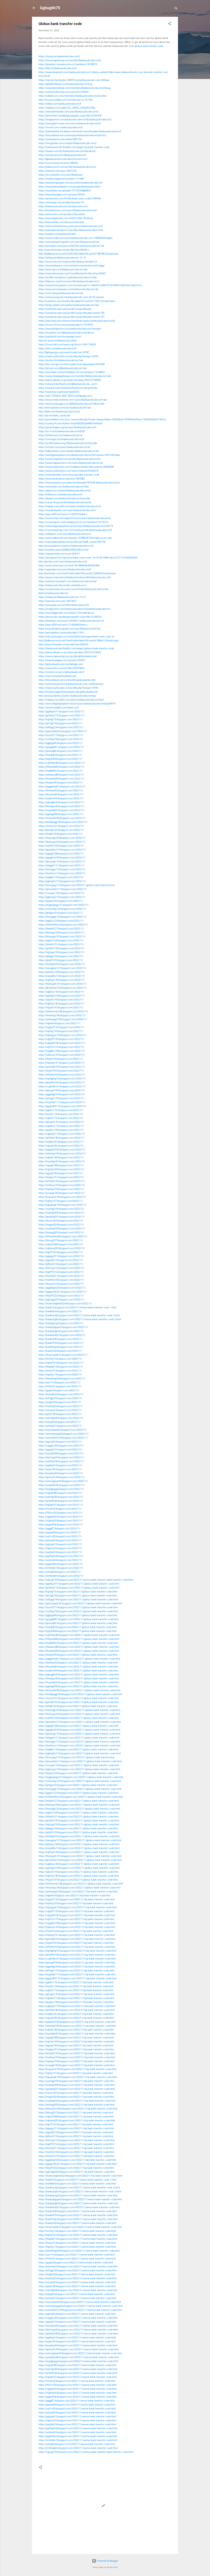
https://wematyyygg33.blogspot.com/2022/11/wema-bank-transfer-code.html (81, 2306)
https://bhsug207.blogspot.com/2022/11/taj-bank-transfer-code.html (76, 2112)
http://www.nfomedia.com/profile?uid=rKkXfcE (63, 644)
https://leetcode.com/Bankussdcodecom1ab (63, 269)
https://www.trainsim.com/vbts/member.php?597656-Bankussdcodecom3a (79, 482)
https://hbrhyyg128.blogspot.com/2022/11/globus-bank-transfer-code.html (79, 1804)
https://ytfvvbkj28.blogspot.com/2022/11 (60, 1418)
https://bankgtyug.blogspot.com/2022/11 (61, 1323)
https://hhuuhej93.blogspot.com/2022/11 (61, 794)
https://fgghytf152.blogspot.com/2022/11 (61, 1027)
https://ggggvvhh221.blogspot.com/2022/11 (62, 1291)
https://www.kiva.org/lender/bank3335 (59, 391)
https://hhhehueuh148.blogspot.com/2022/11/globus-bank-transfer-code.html (81, 1883)
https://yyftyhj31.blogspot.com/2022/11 (60, 1425)
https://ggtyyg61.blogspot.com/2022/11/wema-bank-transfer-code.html (77, 2416)
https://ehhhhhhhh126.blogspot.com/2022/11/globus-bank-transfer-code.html (81, 1796)
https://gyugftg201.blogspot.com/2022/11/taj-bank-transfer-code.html (77, 2088)
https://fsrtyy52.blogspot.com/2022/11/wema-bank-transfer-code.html (77, 2380)
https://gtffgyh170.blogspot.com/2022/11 (61, 1098)
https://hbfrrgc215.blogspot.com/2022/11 (61, 1268)
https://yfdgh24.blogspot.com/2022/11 (59, 1402)
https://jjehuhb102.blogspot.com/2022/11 (61, 829)
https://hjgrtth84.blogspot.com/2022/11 (60, 758)
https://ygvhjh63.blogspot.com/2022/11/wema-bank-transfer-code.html (77, 2424)
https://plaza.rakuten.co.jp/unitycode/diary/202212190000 (69, 380)
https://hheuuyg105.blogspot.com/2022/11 (61, 841)
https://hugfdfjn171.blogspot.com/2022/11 (61, 1102)
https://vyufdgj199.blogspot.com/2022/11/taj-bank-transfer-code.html (76, 2081)
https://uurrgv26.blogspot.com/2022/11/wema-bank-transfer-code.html (77, 2282)
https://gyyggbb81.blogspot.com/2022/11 (61, 747)
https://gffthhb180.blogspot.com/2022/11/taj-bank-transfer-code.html (77, 2010)
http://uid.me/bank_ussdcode (54, 415)
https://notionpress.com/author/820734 (60, 139)
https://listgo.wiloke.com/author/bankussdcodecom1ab (68, 305)
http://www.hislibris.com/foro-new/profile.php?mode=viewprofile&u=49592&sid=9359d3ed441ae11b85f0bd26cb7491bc (102, 419)
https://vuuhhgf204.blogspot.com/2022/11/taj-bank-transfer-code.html (77, 2100)
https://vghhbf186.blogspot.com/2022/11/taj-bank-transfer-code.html (76, 2029)
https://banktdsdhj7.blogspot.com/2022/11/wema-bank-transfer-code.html (79, 2207)
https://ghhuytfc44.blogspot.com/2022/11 (61, 1477)
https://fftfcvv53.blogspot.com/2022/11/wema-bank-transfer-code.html (77, 2384)
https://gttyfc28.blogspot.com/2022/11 (60, 1414)
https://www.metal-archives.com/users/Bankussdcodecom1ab (72, 399)
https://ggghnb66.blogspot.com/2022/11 (60, 1564)
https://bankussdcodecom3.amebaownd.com (63, 206)
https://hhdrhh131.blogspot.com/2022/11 (61, 944)
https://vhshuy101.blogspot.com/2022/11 (61, 826)
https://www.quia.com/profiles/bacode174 (61, 202)
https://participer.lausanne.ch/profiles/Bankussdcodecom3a (71, 230)
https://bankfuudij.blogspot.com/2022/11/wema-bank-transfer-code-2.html (79, 1315)
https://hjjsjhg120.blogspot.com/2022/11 (60, 901)
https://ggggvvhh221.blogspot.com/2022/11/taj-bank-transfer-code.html (78, 2163)
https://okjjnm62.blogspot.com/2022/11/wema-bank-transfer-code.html (77, 2420)
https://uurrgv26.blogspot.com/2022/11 (60, 1410)
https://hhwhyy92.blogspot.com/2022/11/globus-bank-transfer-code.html (78, 1662)
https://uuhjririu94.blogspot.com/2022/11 (61, 798)
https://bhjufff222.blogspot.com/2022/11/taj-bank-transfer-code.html (76, 2167)
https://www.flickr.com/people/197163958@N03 (64, 190)
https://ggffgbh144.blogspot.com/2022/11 (61, 995)
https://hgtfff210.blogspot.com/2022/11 (60, 1252)
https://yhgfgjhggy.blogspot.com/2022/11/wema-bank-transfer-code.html (78, 2361)
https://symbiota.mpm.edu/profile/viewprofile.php (65, 309)
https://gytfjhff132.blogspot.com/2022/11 (61, 948)
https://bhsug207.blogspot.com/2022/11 (60, 1240)
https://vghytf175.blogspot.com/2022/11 (60, 1118)
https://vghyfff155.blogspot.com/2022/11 (61, 1039)
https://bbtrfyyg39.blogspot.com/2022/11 (61, 1457)
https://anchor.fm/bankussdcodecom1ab (61, 360)
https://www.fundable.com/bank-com (59, 707)
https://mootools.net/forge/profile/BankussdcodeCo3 (68, 261)
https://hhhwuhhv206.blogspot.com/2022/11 (62, 1236)
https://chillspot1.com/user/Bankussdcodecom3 (65, 533)
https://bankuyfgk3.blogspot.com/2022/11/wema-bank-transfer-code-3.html (80, 1319)
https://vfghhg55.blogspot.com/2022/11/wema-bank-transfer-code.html (77, 2392)
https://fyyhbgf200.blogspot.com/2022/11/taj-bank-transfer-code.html (77, 2084)
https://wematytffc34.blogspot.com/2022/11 (63, 1437)
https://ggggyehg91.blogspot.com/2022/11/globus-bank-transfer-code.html (79, 1658)
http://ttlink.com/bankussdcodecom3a (59, 411)
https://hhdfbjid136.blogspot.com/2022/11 (61, 964)
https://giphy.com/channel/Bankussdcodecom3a (65, 490)
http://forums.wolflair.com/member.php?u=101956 (66, 99)
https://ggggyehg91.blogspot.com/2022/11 (61, 786)
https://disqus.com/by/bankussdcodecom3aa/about (67, 151)
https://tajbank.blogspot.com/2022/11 (59, 1023)
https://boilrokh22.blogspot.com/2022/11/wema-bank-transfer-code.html (78, 2266)
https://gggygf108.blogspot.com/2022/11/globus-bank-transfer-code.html (78, 1725)
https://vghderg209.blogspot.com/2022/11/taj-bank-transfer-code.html (77, 2120)
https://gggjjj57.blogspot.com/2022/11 (59, 1528)
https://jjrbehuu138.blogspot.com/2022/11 (61, 972)
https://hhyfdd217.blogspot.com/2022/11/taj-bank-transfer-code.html (76, 2148)
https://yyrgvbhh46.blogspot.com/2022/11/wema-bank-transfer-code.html (79, 2357)
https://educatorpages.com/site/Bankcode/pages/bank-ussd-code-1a (76, 636)
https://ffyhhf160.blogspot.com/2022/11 (60, 1058)
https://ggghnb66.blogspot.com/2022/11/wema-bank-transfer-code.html (78, 2436)
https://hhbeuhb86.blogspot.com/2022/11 (61, 766)
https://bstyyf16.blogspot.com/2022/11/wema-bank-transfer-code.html (77, 2242)
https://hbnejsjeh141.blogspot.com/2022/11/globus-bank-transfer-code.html (80, 1856)
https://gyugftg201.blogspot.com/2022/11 (61, 1216)
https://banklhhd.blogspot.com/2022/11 (60, 1311)
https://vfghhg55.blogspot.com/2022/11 (60, 1520)
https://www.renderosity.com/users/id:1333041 (64, 91)
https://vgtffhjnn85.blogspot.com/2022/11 (61, 762)
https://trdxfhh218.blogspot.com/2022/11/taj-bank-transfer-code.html (76, 2152)
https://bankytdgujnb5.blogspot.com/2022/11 (63, 1327)
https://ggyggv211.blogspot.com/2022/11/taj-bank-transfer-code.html (76, 2128)
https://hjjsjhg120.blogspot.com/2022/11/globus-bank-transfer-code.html (78, 1773)
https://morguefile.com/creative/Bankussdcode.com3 (67, 143)
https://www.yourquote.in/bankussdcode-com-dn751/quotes (71, 297)
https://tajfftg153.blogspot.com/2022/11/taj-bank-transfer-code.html (76, 1903)
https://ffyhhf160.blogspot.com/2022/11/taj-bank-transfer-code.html (76, 1931)
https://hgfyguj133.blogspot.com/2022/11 (61, 952)
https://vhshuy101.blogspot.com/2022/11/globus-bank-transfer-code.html (79, 1698)
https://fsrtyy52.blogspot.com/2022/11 (59, 1508)
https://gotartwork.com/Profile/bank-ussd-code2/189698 (69, 198)
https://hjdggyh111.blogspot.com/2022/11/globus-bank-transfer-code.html (79, 1737)
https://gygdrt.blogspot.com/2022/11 (58, 1390)
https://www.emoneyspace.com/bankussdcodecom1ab (68, 289)
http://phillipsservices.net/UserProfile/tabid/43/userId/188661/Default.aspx (79, 640)
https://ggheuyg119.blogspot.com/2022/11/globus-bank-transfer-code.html (79, 1769)
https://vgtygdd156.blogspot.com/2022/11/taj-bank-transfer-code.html (77, 1915)
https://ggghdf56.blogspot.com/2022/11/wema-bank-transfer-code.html (78, 2396)
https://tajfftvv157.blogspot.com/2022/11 (61, 1047)
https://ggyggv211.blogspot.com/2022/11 (61, 1256)
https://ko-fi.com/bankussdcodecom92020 (62, 431)
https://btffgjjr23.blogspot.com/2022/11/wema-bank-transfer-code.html (77, 2270)
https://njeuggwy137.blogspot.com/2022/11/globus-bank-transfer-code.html (80, 1840)
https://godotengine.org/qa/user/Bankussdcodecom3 (67, 427)
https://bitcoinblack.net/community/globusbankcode (67, 679)
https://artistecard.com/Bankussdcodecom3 (62, 155)
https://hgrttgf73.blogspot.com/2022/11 (60, 719)
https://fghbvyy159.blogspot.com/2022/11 (61, 1054)
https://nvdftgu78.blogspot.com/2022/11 (60, 739)
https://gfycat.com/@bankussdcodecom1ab (62, 368)
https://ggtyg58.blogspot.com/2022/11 (59, 1532)
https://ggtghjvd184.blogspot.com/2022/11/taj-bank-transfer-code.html (77, 2021)
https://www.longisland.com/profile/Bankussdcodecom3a (69, 458)
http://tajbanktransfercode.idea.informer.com (63, 159)
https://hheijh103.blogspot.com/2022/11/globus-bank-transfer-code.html (78, 1706)
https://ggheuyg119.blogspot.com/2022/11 (61, 897)
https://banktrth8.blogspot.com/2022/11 (60, 1339)
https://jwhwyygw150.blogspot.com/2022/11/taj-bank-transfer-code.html (78, 1891)
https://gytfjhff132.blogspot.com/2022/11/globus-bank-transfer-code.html (79, 1820)
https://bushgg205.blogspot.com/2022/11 (61, 1232)
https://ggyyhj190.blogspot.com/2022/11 (60, 1173)
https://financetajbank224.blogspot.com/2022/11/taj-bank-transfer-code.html (80, 2175)
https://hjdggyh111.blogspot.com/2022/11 (61, 865)
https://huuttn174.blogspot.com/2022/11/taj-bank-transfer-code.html (76, 1986)
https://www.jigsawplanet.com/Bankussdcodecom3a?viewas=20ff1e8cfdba (79, 455)
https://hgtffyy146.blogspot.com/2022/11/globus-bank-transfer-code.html (79, 1875)
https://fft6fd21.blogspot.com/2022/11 (60, 1386)
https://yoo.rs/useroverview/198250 (58, 162)
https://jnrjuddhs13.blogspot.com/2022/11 (61, 975)
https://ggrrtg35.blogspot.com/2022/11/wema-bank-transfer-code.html (77, 2313)
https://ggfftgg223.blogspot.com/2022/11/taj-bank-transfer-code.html (77, 2171)
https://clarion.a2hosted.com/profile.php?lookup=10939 (68, 687)
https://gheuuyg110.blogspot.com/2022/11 (61, 861)
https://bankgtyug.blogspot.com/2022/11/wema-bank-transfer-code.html (78, 2195)
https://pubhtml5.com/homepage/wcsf (60, 336)
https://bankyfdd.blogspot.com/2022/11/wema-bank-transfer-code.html (77, 2223)
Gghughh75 (50, 8)
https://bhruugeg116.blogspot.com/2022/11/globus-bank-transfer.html (77, 885)
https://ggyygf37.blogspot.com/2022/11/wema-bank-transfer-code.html (77, 2321)
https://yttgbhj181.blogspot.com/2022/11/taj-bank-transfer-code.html (76, 2013)
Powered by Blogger (105, 2560)
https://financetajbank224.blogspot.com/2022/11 (65, 1303)
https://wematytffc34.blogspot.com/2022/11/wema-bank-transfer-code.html (80, 2309)
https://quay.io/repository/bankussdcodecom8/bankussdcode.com (75, 577)
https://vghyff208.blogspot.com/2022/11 (60, 1244)
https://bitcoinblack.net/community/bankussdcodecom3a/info (72, 135)
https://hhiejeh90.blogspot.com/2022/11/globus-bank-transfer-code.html (78, 1654)
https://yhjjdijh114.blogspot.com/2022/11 (61, 877)
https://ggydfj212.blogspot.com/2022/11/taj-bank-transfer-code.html (76, 2132)
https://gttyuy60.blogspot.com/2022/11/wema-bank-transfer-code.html (77, 2412)
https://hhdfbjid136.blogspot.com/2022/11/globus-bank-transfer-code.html (79, 1836)
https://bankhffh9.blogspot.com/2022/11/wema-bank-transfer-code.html (78, 2215)
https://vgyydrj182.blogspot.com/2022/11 (61, 1145)
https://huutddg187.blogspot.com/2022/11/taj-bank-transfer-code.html (77, 2033)
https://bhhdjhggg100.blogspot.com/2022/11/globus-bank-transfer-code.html (80, 1694)
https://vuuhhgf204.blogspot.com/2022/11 (61, 1228)
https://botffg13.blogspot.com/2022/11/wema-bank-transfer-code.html (77, 2231)
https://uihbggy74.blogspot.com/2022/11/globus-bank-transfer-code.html (78, 1599)
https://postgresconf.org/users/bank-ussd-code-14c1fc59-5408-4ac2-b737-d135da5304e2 (88, 557)
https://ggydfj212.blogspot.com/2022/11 (60, 1260)
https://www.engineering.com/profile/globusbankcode (67, 656)
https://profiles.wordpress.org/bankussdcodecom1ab (67, 277)
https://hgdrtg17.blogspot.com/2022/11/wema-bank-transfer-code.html (77, 2246)
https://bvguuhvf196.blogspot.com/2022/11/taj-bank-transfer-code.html (77, 2069)
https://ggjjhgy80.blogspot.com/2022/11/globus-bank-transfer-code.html (78, 1615)
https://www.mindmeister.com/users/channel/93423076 (69, 470)
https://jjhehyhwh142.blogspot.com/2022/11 (62, 987)
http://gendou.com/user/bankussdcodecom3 (63, 561)
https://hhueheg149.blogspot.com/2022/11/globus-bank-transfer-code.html (79, 1887)
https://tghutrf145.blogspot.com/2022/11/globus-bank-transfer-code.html (78, 1871)
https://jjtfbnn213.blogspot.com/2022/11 (60, 1264)
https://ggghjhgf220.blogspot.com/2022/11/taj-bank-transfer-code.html (77, 2159)
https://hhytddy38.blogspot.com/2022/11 (61, 1453)
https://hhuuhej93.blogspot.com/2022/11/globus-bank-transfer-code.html (78, 1666)
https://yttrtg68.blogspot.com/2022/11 (59, 1571)
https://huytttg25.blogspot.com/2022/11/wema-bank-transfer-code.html (78, 2278)
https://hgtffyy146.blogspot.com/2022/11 (61, 1003)
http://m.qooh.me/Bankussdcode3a (58, 340)
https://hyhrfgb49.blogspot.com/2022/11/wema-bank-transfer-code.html (78, 2369)
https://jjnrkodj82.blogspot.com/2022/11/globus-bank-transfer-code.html (78, 1623)
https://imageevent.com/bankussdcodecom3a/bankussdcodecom (74, 608)
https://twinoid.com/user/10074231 (58, 601)
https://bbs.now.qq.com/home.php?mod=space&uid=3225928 (72, 364)
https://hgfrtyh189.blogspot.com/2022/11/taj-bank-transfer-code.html (76, 2041)
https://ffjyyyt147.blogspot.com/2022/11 (60, 1007)
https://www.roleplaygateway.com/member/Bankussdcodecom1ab (74, 376)
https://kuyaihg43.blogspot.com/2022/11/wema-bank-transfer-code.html (78, 2345)
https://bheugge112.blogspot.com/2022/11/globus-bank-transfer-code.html (79, 1741)
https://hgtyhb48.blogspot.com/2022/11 (60, 1492)
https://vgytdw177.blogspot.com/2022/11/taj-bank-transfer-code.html (76, 1998)
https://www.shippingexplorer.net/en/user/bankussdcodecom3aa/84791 (77, 703)
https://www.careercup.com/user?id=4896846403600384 (69, 565)
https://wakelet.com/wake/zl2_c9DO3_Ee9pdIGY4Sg (67, 107)
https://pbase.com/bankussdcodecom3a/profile (64, 498)
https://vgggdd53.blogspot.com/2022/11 (60, 1516)
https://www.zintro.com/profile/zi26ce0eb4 (62, 214)
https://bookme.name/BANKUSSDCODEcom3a (63, 549)
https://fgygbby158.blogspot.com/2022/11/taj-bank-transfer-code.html (77, 1923)
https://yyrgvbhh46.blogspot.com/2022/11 (61, 1485)
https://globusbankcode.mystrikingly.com (60, 664)
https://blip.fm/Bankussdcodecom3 (58, 68)
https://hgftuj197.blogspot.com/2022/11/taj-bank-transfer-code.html (76, 2073)
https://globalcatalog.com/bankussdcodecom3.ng (65, 84)
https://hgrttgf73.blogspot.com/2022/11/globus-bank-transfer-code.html (78, 1591)
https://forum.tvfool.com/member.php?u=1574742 (66, 324)
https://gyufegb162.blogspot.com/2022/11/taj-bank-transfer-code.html (77, 1938)
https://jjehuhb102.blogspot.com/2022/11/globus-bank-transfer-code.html (79, 1702)
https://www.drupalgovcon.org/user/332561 (62, 194)
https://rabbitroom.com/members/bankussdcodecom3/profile (72, 95)
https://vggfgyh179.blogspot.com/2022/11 (61, 1133)
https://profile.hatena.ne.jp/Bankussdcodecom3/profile (68, 443)
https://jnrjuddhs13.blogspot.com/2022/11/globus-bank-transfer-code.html (79, 1848)
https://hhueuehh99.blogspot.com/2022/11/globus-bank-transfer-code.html (79, 1690)
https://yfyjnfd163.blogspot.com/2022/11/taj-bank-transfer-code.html (76, 1942)
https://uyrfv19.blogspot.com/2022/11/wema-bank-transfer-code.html (77, 2254)
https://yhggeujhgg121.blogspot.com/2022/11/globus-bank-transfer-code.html (81, 1777)
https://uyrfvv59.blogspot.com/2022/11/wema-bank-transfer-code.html (77, 2408)
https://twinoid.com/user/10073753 (58, 170)
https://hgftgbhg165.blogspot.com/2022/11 (62, 1078)
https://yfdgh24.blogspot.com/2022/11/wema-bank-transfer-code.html (77, 2274)
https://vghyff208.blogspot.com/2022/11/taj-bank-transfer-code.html (76, 2116)
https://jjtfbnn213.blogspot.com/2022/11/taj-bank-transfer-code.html (76, 2136)
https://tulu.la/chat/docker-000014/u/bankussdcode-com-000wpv (74, 80)
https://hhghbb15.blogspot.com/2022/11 (60, 1366)
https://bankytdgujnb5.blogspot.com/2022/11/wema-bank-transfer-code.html (80, 2199)
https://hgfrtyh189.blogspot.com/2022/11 (61, 1169)
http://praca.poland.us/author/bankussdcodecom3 (66, 545)
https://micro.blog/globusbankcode (57, 676)
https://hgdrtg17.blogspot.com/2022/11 (60, 1374)
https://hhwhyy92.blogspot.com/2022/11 (60, 790)
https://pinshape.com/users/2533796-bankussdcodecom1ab (71, 245)
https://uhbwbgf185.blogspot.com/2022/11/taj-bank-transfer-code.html (77, 2025)
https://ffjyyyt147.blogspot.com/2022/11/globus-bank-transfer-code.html (78, 1879)
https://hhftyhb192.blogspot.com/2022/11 (61, 1181)
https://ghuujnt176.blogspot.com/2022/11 (61, 1122)
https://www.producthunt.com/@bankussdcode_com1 (68, 383)
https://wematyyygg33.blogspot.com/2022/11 (63, 1433)
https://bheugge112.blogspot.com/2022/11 (62, 869)
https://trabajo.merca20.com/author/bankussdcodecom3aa (71, 699)
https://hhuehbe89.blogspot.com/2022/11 (61, 778)
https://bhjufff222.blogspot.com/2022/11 (61, 1295)
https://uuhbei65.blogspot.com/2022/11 (60, 1560)
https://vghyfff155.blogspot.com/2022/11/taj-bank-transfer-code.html (76, 1911)
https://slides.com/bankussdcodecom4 (60, 103)
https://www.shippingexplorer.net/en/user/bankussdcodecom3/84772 (76, 526)
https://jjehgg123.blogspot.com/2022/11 (60, 912)
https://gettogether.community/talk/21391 (61, 632)
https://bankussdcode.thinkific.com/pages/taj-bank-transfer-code (74, 147)
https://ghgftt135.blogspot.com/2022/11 (60, 960)
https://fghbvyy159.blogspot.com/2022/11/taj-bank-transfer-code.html (77, 1927)
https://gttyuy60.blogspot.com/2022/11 (60, 1540)
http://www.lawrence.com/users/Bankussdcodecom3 (67, 210)
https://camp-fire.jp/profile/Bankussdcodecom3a (65, 502)
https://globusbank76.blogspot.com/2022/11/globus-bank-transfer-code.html (80, 1603)
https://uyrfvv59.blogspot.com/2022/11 (60, 1536)
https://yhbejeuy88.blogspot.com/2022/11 (61, 774)
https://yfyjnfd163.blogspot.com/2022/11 (61, 1070)
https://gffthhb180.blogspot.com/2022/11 (61, 1137)
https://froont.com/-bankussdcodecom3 (61, 127)
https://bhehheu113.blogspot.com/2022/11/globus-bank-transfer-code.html (79, 1745)
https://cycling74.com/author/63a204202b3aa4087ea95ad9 (70, 423)
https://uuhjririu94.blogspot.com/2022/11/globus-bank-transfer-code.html (78, 1670)
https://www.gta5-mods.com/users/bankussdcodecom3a (70, 123)
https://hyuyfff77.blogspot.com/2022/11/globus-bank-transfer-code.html (78, 1607)
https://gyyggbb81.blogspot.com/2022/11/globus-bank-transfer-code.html (79, 1619)
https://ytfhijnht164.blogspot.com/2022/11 (61, 1074)
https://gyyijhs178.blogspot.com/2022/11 (61, 1129)
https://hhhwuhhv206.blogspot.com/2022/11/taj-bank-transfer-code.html (78, 2108)
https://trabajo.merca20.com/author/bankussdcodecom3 (69, 506)
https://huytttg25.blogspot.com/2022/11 (60, 1406)
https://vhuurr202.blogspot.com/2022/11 (60, 1220)
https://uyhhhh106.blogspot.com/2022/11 (61, 845)
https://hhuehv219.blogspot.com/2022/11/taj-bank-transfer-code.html (76, 2156)
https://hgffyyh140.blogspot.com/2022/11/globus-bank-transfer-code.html (79, 1852)
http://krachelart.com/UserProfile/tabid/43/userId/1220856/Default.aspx (77, 573)
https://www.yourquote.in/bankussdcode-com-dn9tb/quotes (71, 683)
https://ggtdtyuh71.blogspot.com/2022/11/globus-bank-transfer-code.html (79, 1583)
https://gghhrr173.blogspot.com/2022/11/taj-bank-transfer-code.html (76, 1982)
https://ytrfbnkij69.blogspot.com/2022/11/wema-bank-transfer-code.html (78, 2448)
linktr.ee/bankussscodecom (53, 593)
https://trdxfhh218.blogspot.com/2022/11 (61, 1279)
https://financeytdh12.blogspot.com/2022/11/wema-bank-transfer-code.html (80, 2227)
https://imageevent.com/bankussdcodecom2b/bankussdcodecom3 (75, 119)
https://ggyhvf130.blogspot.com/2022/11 (61, 940)
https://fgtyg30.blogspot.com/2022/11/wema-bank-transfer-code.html (77, 2294)
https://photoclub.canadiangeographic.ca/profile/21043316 (70, 616)
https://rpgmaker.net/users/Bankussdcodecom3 (64, 569)
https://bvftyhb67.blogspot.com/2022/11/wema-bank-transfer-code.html (78, 2440)
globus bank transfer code (149, 46)
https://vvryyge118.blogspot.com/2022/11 (61, 893)
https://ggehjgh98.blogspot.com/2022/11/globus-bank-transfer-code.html (78, 1686)
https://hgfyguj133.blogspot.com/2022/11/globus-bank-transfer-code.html (79, 1824)
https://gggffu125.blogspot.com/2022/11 (61, 920)
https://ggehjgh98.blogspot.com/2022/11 (61, 814)
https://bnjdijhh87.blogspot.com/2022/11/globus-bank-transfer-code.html (78, 1642)
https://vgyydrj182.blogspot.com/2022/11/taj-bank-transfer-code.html (76, 2017)
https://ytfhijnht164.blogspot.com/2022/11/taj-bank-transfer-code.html (77, 1946)
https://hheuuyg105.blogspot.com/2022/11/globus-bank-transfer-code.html (79, 1714)
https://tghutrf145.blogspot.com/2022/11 (61, 999)
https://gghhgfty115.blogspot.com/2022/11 (62, 881)
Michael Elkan (112, 2567)
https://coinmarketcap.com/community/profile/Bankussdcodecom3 (75, 530)
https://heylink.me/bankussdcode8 (57, 234)
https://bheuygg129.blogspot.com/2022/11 (61, 936)
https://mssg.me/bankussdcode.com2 (59, 56)
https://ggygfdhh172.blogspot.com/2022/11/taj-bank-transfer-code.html (77, 1978)
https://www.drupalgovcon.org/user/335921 (62, 660)
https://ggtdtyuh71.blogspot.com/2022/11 (61, 711)
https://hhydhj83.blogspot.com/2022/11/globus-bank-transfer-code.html (78, 1627)
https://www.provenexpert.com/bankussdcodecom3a (67, 581)
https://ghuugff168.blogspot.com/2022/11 (61, 1090)
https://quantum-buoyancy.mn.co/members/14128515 (68, 64)
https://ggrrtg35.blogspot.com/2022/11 (60, 1441)
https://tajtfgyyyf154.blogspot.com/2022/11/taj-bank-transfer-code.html (78, 1907)
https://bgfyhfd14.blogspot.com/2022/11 (61, 1362)
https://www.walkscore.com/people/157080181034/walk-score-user (75, 537)
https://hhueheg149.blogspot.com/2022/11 (62, 1015)
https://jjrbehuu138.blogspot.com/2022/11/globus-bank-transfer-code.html (79, 1844)
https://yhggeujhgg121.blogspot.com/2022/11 (63, 904)
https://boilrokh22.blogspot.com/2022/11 (61, 1394)
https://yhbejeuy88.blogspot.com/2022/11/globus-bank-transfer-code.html (79, 1646)
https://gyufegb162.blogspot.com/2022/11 (61, 1066)
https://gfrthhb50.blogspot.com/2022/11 (60, 1500)
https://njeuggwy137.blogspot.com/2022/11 (62, 968)
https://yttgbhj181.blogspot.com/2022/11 (61, 1141)
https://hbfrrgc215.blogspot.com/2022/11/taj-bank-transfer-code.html (76, 2140)
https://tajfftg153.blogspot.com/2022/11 (60, 1031)
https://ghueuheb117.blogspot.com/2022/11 (62, 889)
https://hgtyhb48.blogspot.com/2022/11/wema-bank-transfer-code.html (77, 2365)
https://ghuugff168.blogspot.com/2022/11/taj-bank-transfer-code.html (77, 1962)
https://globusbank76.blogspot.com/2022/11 (62, 731)
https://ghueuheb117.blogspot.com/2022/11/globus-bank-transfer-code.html (80, 1761)
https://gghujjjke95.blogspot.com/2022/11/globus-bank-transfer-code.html (79, 1674)
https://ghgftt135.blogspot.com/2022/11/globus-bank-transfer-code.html (78, 1832)
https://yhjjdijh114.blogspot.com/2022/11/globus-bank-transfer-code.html (78, 1749)
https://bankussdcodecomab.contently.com (62, 585)
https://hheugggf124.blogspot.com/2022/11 (62, 916)
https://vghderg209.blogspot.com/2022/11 (61, 1248)
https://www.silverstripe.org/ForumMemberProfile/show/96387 (72, 273)
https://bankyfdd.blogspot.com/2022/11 (60, 1350)
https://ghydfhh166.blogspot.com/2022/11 (61, 1082)
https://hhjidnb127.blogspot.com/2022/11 (61, 928)
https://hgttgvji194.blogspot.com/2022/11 (61, 1189)
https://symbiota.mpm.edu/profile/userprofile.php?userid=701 (72, 316)
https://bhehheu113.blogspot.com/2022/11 (62, 873)
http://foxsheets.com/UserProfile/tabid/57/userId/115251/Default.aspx (77, 301)
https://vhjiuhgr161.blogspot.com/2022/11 (61, 1062)
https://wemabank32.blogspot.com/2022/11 (62, 1429)
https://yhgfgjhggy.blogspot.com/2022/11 (61, 1489)
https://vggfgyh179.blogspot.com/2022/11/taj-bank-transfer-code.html (77, 2006)
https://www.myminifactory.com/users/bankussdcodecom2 (71, 226)
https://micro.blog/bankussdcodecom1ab (61, 293)
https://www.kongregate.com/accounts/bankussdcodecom (70, 182)
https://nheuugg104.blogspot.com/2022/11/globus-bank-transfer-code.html (79, 1710)
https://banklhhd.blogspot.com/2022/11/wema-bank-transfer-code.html (77, 2183)
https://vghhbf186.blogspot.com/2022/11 (61, 1157)
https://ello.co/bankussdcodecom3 (57, 348)
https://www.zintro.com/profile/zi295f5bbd (61, 668)
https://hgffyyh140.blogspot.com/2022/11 (61, 979)
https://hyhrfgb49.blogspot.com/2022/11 (60, 1496)
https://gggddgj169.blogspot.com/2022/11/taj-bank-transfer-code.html (77, 1966)
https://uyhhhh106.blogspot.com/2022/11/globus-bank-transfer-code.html (79, 1717)
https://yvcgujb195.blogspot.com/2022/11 (61, 1193)
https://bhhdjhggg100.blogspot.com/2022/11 (62, 822)
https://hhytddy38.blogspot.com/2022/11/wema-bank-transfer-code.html (78, 2325)
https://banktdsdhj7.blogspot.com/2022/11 (61, 1335)
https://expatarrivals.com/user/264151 (59, 553)
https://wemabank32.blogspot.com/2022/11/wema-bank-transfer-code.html (80, 2302)
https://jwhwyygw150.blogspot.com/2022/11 (62, 1019)
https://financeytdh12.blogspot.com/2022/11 (63, 1354)
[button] (169, 24)
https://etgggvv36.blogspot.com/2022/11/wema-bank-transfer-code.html (78, 2317)
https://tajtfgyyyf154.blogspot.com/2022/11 (62, 1035)
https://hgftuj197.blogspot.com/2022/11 (60, 1200)
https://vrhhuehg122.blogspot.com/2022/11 (62, 908)
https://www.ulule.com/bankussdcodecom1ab (63, 486)
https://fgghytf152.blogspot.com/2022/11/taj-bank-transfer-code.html (76, 1899)
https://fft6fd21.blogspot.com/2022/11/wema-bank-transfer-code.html (77, 2258)
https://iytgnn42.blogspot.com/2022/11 (60, 1469)
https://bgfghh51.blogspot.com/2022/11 (60, 1504)
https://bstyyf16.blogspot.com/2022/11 (60, 1370)
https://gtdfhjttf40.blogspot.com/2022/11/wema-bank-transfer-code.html (78, 2333)
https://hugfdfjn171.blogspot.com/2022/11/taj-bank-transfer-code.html (77, 1974)
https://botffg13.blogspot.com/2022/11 (60, 1358)
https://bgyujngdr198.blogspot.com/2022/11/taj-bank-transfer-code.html (78, 2077)
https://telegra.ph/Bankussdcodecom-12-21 (62, 597)
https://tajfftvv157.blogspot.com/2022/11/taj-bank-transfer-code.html (76, 1919)
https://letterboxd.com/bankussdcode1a (60, 435)
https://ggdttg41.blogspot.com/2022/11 (60, 1465)
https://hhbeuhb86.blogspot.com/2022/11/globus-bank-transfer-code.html (79, 1639)
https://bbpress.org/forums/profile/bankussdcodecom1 (69, 281)
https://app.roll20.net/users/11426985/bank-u (63, 624)
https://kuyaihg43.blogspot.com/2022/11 (60, 1473)
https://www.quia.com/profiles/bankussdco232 (64, 605)
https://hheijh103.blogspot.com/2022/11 (60, 833)
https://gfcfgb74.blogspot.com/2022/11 (60, 723)
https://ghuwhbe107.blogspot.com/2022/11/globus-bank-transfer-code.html (80, 1721)
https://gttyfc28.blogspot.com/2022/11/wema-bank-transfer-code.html (77, 2286)
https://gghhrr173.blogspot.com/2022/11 (60, 1110)
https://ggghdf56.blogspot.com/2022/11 (60, 1524)
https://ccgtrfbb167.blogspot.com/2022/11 (62, 1086)
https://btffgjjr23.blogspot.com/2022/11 (60, 1398)
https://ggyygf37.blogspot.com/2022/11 (60, 1449)
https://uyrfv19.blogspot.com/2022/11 (59, 1382)
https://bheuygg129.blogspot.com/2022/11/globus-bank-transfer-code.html (79, 1808)
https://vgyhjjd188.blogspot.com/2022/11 (61, 1165)
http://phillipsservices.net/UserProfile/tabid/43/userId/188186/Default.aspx (79, 253)
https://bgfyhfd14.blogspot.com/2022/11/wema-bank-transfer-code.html (78, 2234)
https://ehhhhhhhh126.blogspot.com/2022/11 (63, 924)
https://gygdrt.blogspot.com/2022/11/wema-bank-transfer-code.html (76, 2262)
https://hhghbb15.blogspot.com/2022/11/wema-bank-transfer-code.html (78, 2238)
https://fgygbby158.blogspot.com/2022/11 (61, 1050)
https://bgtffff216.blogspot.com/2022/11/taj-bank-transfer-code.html (76, 2144)
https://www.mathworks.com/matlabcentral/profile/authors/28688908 (76, 466)
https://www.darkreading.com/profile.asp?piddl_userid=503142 (72, 541)
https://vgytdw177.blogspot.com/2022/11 (61, 1125)
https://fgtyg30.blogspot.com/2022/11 (59, 1421)
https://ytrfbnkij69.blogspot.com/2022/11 (61, 1575)
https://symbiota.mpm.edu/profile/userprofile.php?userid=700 (72, 312)
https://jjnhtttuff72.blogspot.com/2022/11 (61, 715)
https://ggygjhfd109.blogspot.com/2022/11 (62, 857)
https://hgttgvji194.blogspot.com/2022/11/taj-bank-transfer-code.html (76, 2061)
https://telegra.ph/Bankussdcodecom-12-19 (62, 257)
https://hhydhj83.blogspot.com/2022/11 (60, 754)
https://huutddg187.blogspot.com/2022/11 (61, 1161)
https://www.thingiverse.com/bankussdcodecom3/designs (70, 328)
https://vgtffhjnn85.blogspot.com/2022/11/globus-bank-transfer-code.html (79, 1635)
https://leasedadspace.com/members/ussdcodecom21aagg (71, 265)
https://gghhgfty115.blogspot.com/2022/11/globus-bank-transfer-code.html (80, 1753)
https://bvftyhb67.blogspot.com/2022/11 (60, 1567)
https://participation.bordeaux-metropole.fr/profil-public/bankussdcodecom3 (80, 131)
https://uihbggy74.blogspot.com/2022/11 (60, 727)
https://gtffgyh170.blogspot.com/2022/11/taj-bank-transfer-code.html (76, 1970)
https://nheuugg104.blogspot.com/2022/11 (62, 837)
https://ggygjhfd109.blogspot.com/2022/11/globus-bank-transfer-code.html (79, 1729)
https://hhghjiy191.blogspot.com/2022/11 (61, 1177)
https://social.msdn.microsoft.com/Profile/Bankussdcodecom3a (73, 589)
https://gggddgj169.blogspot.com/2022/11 (61, 1094)
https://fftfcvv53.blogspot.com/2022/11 (60, 1512)
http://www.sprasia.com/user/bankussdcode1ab (64, 407)
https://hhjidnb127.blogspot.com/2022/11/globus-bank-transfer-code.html (79, 1800)
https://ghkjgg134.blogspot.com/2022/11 (60, 956)
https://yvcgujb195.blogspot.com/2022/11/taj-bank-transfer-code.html (77, 2065)
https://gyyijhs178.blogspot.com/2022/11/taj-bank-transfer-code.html (76, 2002)
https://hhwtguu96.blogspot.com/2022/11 (61, 806)
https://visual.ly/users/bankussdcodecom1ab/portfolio (68, 387)
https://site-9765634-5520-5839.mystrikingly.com (65, 395)
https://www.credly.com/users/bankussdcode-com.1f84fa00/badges (76, 237)
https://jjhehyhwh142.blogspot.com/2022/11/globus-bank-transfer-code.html (80, 1860)
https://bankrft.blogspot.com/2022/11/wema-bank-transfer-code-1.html (77, 1307)
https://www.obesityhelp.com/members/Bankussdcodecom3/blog (74, 87)
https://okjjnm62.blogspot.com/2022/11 (60, 1548)
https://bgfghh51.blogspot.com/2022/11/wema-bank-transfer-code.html (78, 2377)
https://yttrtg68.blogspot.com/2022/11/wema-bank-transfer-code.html (77, 2444)
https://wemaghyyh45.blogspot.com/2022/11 (63, 1481)
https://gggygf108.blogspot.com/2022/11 (61, 853)
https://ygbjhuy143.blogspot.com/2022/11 (61, 991)
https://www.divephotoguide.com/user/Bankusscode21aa (69, 628)
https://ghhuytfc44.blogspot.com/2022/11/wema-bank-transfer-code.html (79, 2349)
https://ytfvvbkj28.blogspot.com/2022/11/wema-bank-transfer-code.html (78, 2290)
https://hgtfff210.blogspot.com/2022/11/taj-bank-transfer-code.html (76, 2124)
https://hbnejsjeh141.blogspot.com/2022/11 (62, 983)
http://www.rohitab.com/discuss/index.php (61, 222)
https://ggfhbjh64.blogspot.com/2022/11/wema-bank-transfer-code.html (78, 2428)
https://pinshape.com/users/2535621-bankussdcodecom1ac (71, 620)
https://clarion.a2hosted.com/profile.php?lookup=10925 (68, 356)
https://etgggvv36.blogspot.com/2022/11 (61, 1445)
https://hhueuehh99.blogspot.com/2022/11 (62, 818)
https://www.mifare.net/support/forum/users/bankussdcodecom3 (74, 518)
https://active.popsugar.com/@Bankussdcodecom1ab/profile (71, 403)
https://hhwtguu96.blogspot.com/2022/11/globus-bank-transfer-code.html (79, 1678)
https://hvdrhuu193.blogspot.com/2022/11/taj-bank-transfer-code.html (77, 2057)
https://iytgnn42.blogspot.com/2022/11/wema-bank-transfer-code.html (77, 2341)
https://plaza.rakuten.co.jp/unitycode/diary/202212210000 (69, 652)
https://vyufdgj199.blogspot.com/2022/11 (61, 1208)
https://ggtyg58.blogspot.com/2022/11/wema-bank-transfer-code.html (77, 2404)
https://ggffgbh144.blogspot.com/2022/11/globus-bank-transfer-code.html (79, 1867)
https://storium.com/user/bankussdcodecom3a (64, 447)
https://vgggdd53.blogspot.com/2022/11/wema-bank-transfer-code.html (78, 2388)
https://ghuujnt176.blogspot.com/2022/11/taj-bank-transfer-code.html (76, 1994)
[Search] (176, 9)
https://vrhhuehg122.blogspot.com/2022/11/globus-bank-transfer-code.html (80, 1781)
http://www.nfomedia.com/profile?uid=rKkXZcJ (64, 249)
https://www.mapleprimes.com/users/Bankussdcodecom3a (71, 462)
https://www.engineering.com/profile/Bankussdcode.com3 (70, 60)
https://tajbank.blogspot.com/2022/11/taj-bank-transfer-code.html (74, 1895)
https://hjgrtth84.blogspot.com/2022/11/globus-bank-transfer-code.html (78, 1631)
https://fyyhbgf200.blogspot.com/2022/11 (61, 1212)
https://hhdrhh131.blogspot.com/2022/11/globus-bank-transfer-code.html (78, 1816)
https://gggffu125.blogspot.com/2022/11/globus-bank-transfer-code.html (78, 1792)
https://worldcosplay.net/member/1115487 (61, 178)
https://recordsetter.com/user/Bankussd (60, 174)
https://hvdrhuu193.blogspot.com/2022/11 (61, 1185)
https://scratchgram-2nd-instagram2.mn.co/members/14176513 (73, 522)
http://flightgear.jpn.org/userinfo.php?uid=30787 (64, 352)
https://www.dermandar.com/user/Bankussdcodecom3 (68, 111)
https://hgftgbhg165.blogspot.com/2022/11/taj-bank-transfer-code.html (77, 1950)
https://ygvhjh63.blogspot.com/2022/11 (60, 1552)
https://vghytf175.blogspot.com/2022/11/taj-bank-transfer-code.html (76, 1990)
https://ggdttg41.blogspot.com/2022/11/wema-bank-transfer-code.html (77, 2337)
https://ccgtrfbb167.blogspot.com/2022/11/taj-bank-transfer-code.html (77, 1958)
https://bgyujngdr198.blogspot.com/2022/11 (62, 1204)
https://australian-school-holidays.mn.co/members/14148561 (72, 372)
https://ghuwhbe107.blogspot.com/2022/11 (62, 849)
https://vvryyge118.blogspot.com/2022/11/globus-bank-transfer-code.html (79, 1765)
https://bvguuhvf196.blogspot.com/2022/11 (62, 1197)
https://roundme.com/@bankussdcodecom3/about (66, 332)
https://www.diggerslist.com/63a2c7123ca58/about (66, 612)
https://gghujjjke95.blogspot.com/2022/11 (61, 802)
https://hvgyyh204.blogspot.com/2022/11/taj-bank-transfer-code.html (76, 2096)
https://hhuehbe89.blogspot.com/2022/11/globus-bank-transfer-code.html (79, 1650)
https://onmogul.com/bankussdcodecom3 (61, 439)
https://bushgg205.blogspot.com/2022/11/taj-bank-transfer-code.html (76, 2104)
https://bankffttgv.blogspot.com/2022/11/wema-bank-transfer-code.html (78, 2219)
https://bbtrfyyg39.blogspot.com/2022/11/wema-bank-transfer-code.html (78, 2329)
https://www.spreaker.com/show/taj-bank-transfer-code (69, 474)
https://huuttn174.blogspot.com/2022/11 (60, 1114)
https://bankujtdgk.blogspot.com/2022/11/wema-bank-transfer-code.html (78, 2203)
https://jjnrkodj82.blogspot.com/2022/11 (60, 751)
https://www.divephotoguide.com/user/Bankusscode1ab (69, 241)
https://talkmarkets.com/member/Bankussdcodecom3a (69, 451)
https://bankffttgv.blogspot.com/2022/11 (61, 1346)
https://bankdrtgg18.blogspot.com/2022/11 (62, 1378)
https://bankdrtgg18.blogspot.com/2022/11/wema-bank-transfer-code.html (79, 2250)
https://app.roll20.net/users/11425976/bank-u (63, 514)
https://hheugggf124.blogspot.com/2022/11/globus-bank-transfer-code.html (80, 1788)
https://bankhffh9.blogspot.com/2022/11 (61, 1343)
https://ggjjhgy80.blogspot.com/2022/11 (60, 743)
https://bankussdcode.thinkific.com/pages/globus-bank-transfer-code (76, 648)
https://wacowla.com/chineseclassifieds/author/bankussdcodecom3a (76, 320)
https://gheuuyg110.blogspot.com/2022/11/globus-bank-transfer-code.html (79, 1733)
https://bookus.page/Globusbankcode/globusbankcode (68, 691)
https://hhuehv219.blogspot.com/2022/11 (61, 1283)
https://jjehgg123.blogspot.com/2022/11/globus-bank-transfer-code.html (78, 1785)
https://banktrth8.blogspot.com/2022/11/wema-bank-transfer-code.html (78, 2211)
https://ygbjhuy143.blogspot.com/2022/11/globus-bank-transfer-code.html (79, 1863)
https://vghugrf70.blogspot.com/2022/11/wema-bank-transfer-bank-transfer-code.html (86, 1579)
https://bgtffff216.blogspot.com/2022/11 (61, 1271)
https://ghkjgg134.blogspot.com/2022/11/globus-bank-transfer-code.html (78, 1828)
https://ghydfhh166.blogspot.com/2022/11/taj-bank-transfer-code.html (77, 1954)
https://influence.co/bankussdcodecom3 (60, 494)
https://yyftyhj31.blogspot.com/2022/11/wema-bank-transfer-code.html (77, 2298)
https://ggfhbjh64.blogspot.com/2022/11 (60, 1556)
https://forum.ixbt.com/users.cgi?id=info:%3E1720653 (67, 344)
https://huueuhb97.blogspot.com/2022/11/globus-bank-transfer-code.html (79, 1682)
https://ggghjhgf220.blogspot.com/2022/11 (62, 1287)
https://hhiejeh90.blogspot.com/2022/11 (60, 782)
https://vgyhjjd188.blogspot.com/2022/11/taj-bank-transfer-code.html (76, 2037)
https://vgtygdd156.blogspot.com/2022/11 (61, 1043)
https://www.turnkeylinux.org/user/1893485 (62, 478)
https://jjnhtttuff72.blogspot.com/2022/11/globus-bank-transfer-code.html (79, 1587)
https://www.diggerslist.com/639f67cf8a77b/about (66, 218)
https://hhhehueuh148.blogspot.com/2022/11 (63, 1011)
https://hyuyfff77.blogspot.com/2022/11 (60, 735)
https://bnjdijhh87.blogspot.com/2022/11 (60, 770)
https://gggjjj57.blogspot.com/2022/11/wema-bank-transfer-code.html (77, 2400)
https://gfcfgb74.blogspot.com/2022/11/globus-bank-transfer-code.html (78, 1595)
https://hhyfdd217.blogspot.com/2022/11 (61, 1275)
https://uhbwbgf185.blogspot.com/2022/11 (62, 1153)
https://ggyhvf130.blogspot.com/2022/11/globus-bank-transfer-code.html (78, 1812)
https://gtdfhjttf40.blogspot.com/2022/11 (61, 1461)
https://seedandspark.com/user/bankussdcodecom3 (67, 510)
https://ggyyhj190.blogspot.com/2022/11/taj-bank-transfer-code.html (76, 2045)
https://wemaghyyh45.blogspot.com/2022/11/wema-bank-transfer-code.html (80, 2353)
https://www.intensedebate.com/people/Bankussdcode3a (69, 186)
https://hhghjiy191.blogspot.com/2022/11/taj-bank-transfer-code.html (76, 2049)
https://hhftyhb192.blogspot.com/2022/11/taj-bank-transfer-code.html (77, 2053)
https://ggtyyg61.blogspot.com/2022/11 (60, 1544)
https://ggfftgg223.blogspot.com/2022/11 (61, 1299)
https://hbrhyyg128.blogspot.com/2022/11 (61, 932)
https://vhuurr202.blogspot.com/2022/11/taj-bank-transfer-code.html (76, 2092)
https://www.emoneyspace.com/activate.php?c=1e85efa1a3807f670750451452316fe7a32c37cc (90, 285)
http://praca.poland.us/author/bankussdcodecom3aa (67, 695)
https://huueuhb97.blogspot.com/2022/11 (61, 810)
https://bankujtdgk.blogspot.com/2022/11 (61, 1331)
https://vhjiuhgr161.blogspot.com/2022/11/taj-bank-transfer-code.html (77, 1935)
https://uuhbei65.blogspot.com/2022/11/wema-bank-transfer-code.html (77, 2432)
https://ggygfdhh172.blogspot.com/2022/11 (62, 1106)
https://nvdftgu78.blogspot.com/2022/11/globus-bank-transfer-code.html (78, 1611)
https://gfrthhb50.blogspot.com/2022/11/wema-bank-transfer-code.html (78, 2373)
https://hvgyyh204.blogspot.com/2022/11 (61, 1224)
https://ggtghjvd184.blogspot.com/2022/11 (61, 1149)
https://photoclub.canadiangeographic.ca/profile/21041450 (70, 115)
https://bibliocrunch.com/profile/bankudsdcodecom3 (67, 166)
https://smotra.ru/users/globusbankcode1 (61, 672)
